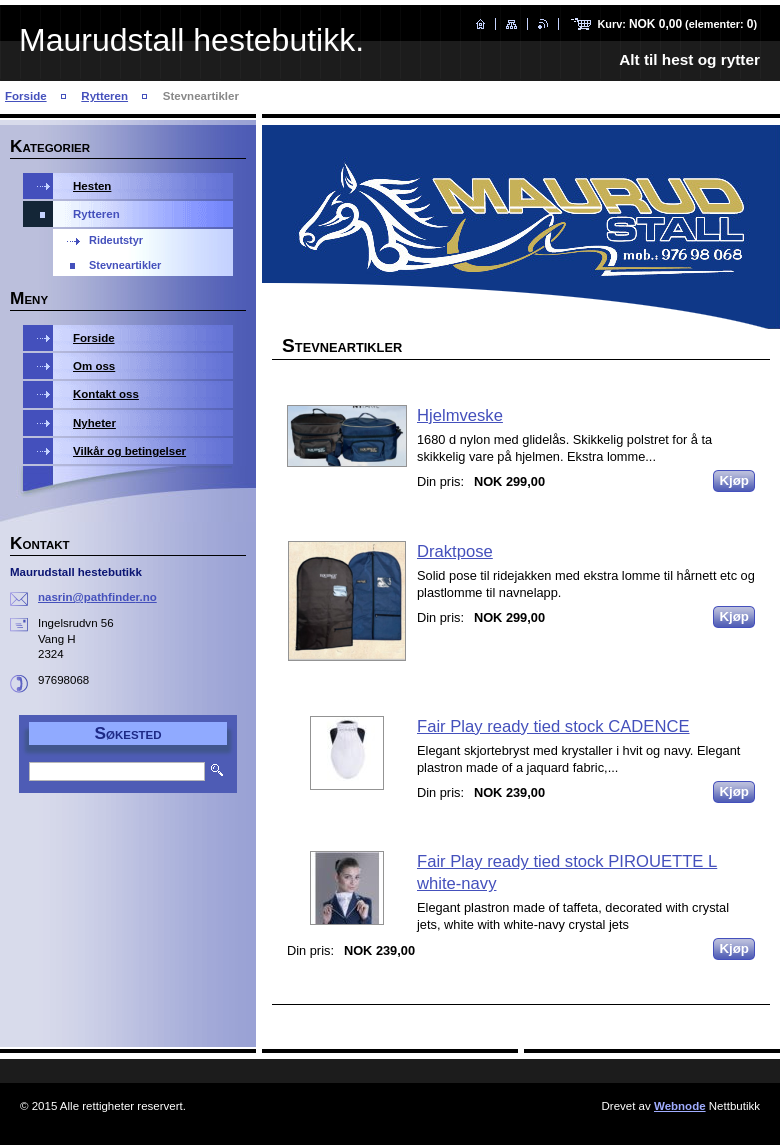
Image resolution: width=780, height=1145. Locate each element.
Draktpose (455, 551)
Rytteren (104, 96)
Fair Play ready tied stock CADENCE (553, 726)
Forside (26, 96)
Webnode (680, 1106)
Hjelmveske (460, 415)
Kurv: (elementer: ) (677, 24)
